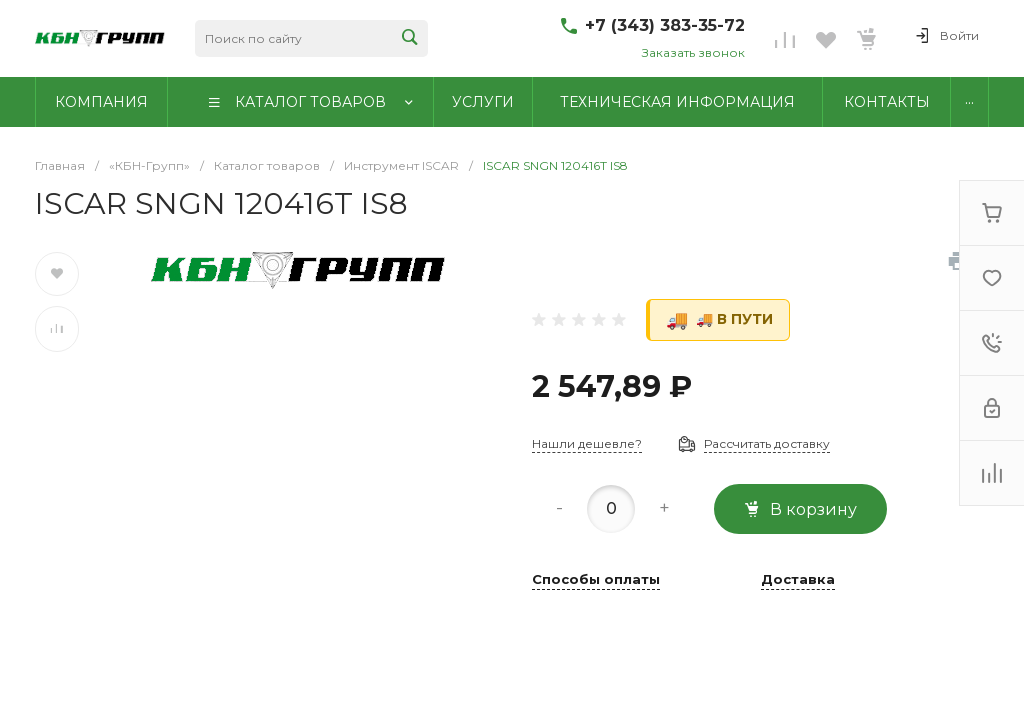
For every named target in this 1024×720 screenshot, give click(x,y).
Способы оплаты (596, 580)
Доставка (798, 580)
